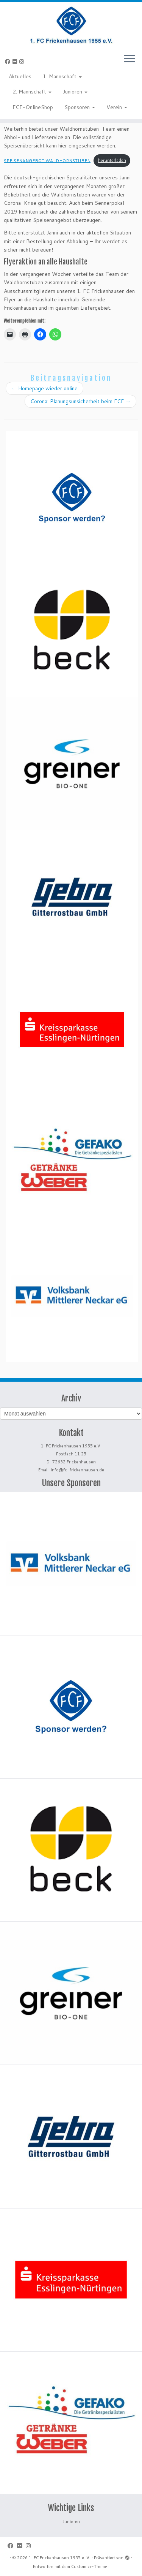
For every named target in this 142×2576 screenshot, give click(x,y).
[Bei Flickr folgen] (15, 61)
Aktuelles (20, 76)
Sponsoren (79, 107)
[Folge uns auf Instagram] (22, 61)
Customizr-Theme (89, 2566)
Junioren (75, 91)
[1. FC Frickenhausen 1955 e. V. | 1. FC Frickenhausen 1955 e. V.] (71, 25)
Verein (116, 107)
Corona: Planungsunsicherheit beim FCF (80, 401)
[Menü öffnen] (129, 59)
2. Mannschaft (31, 91)
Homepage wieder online (44, 388)
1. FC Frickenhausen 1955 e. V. (60, 2558)
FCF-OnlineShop (32, 107)
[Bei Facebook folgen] (8, 61)
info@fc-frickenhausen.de (77, 1470)
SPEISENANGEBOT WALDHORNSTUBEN (47, 160)
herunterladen (112, 160)
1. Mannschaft (62, 76)
